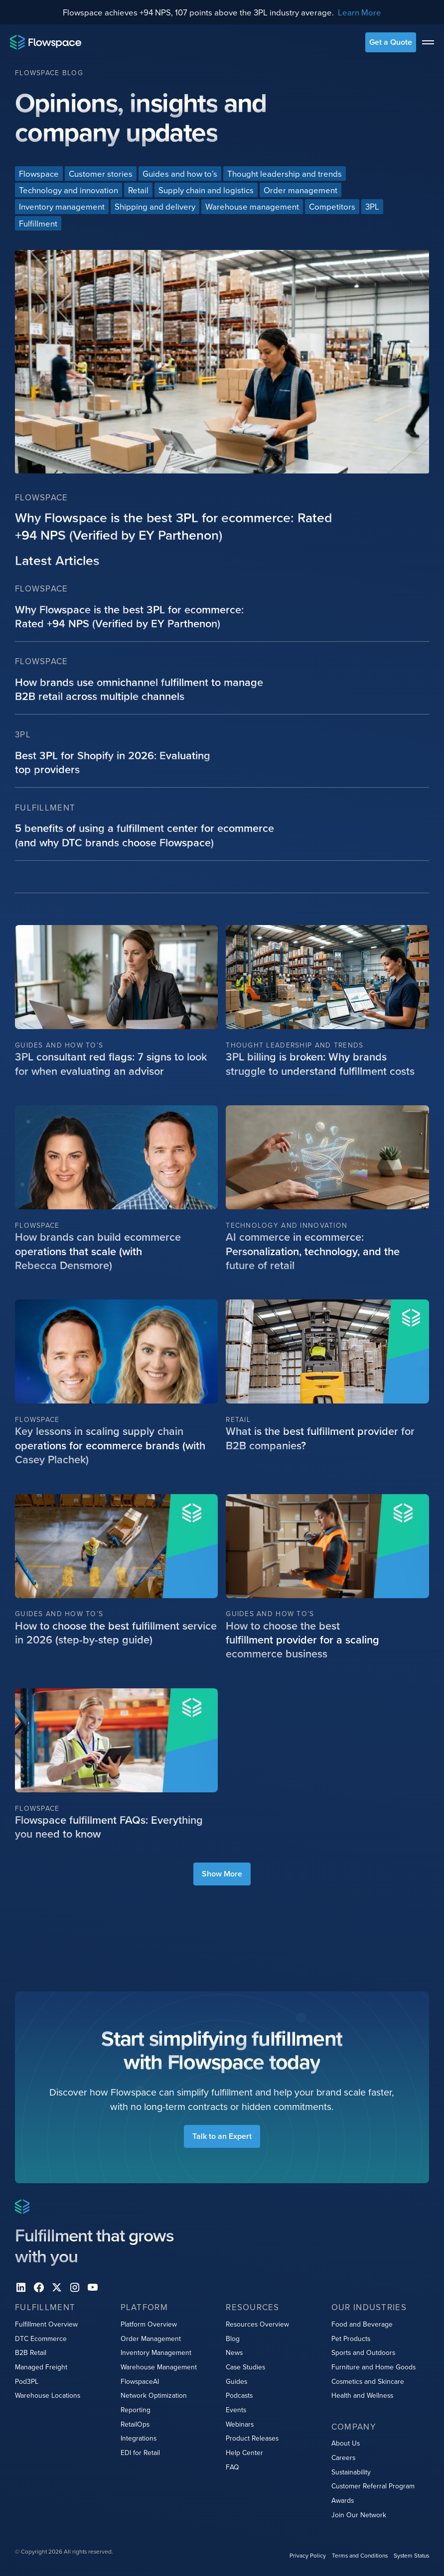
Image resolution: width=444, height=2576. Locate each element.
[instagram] (75, 2288)
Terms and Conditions (360, 2555)
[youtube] (93, 2288)
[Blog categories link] (39, 173)
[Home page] (46, 42)
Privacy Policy (308, 2555)
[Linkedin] (21, 2288)
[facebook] (39, 2288)
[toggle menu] (428, 42)
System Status (411, 2555)
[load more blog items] (222, 1874)
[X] (57, 2288)
